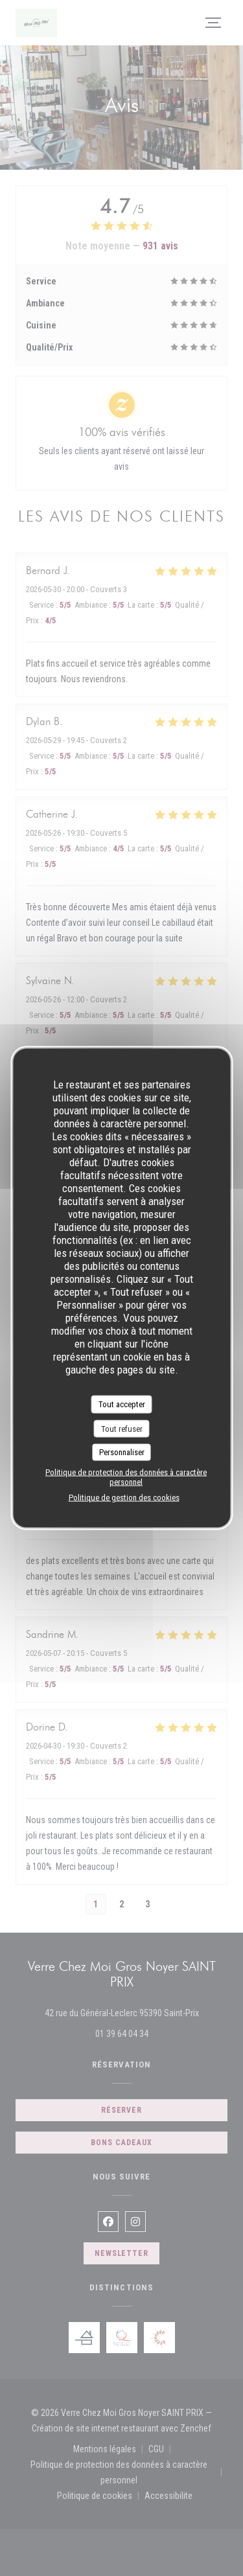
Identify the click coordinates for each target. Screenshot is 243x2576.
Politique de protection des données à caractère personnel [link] (126, 1476)
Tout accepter (121, 1404)
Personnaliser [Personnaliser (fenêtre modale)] (122, 1452)
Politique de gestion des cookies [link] (124, 1497)
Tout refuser (122, 1428)
